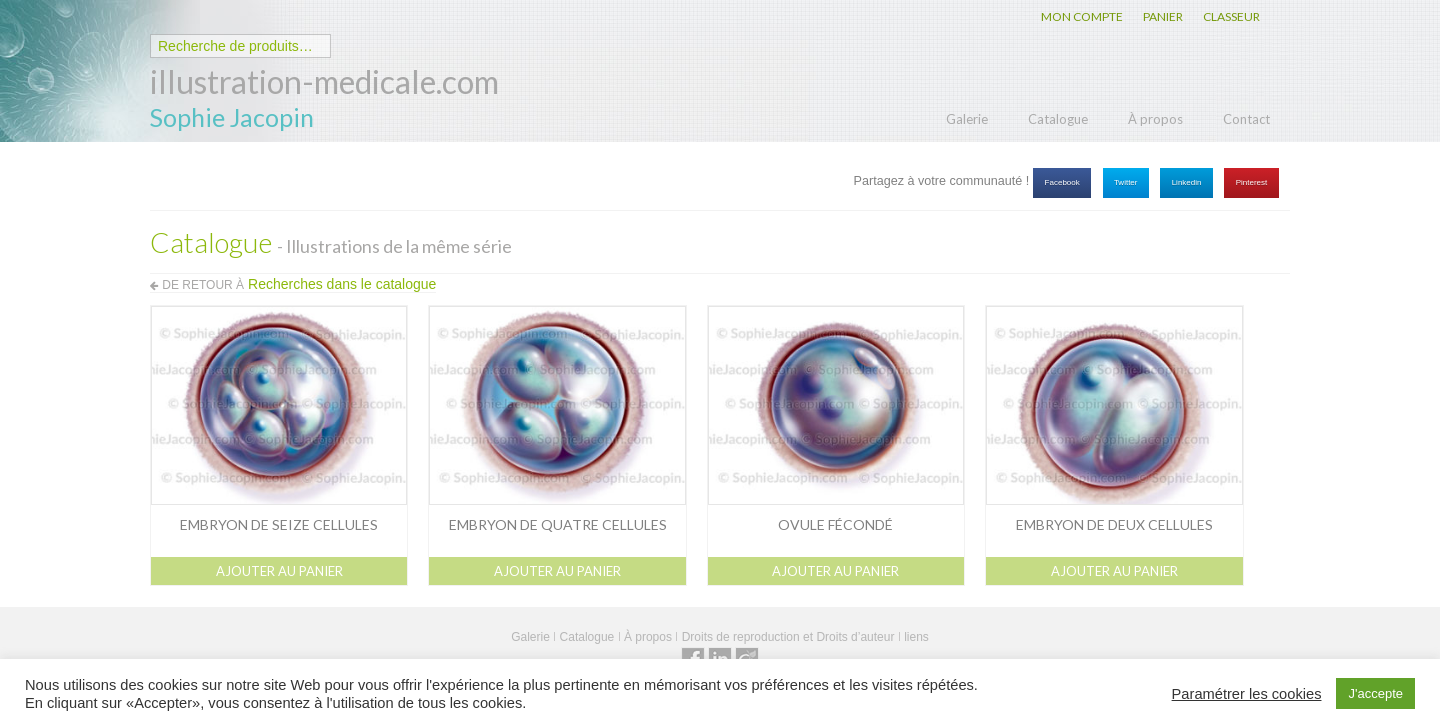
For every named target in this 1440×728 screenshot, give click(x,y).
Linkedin (1187, 182)
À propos (1155, 119)
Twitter (1126, 182)
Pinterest (1252, 182)
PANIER (1163, 16)
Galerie (967, 119)
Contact (1246, 119)
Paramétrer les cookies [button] (1247, 694)
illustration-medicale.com (324, 81)
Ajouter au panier (279, 571)
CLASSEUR (1231, 16)
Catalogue (1058, 119)
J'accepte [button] (1375, 693)
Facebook (1062, 182)
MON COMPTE (1082, 16)
